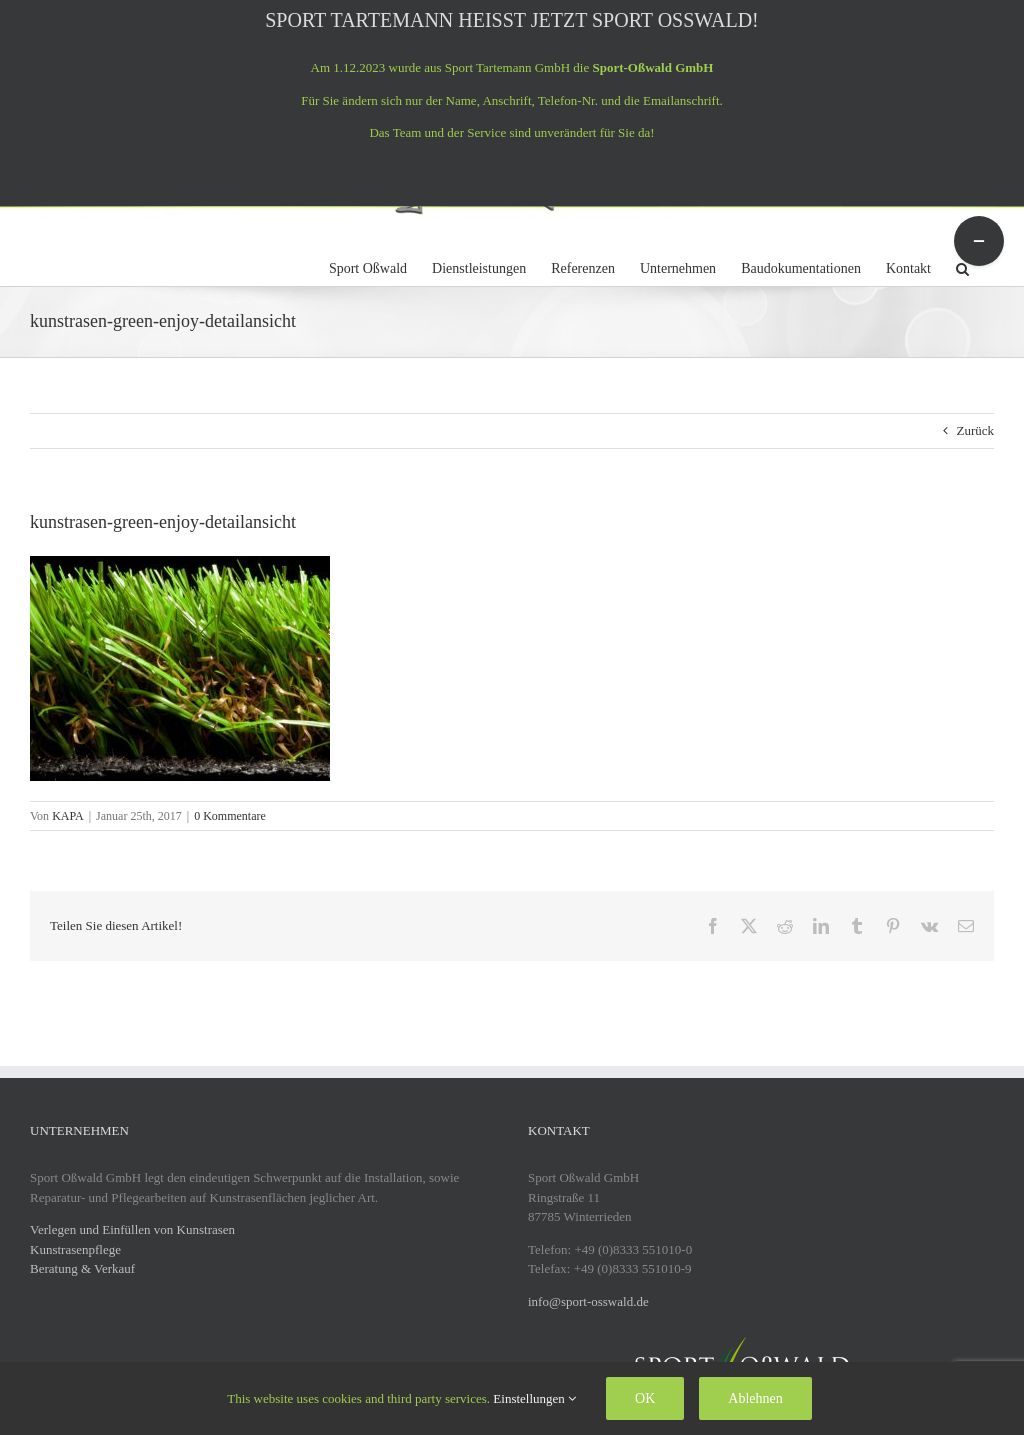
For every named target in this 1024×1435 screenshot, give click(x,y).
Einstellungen (534, 1398)
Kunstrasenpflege (75, 1249)
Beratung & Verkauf (82, 1268)
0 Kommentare (230, 816)
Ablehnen (755, 1398)
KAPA (68, 816)
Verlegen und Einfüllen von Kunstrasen (132, 1229)
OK (645, 1398)
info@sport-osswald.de (588, 1301)
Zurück (975, 430)
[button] (962, 266)
